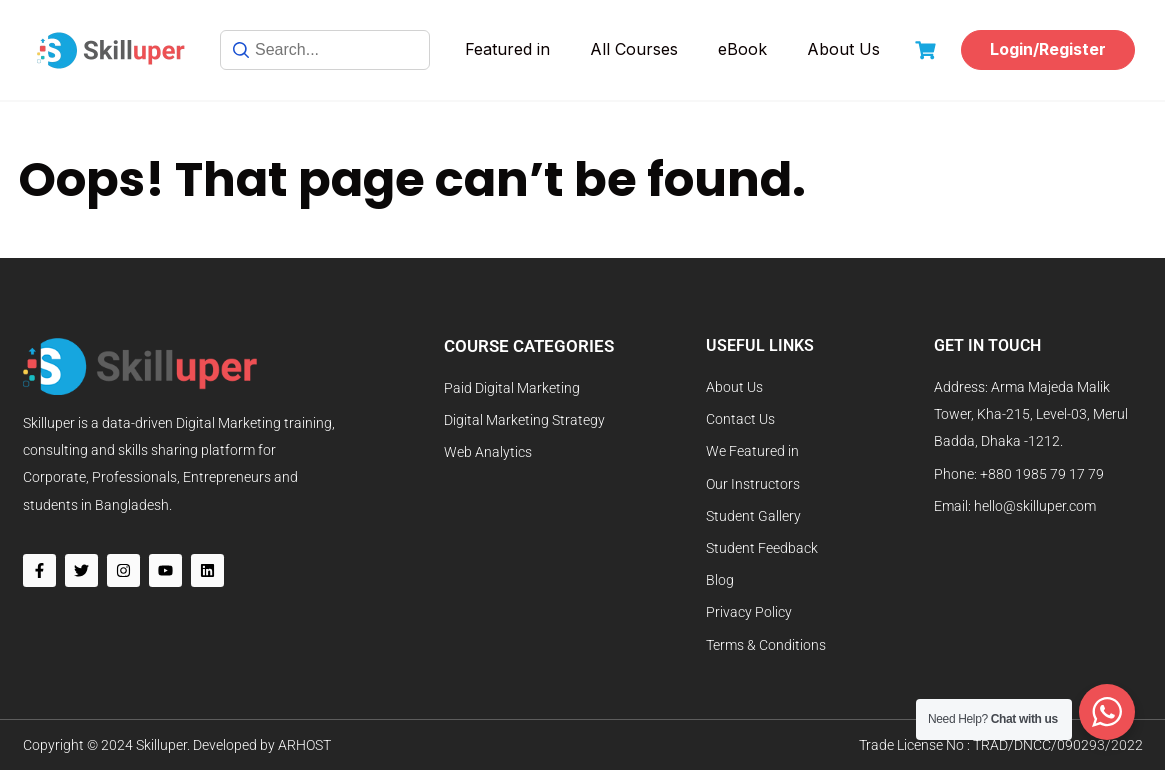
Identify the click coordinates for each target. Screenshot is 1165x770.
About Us (843, 49)
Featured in (507, 49)
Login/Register (1048, 49)
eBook (742, 49)
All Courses (634, 49)
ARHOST (304, 745)
